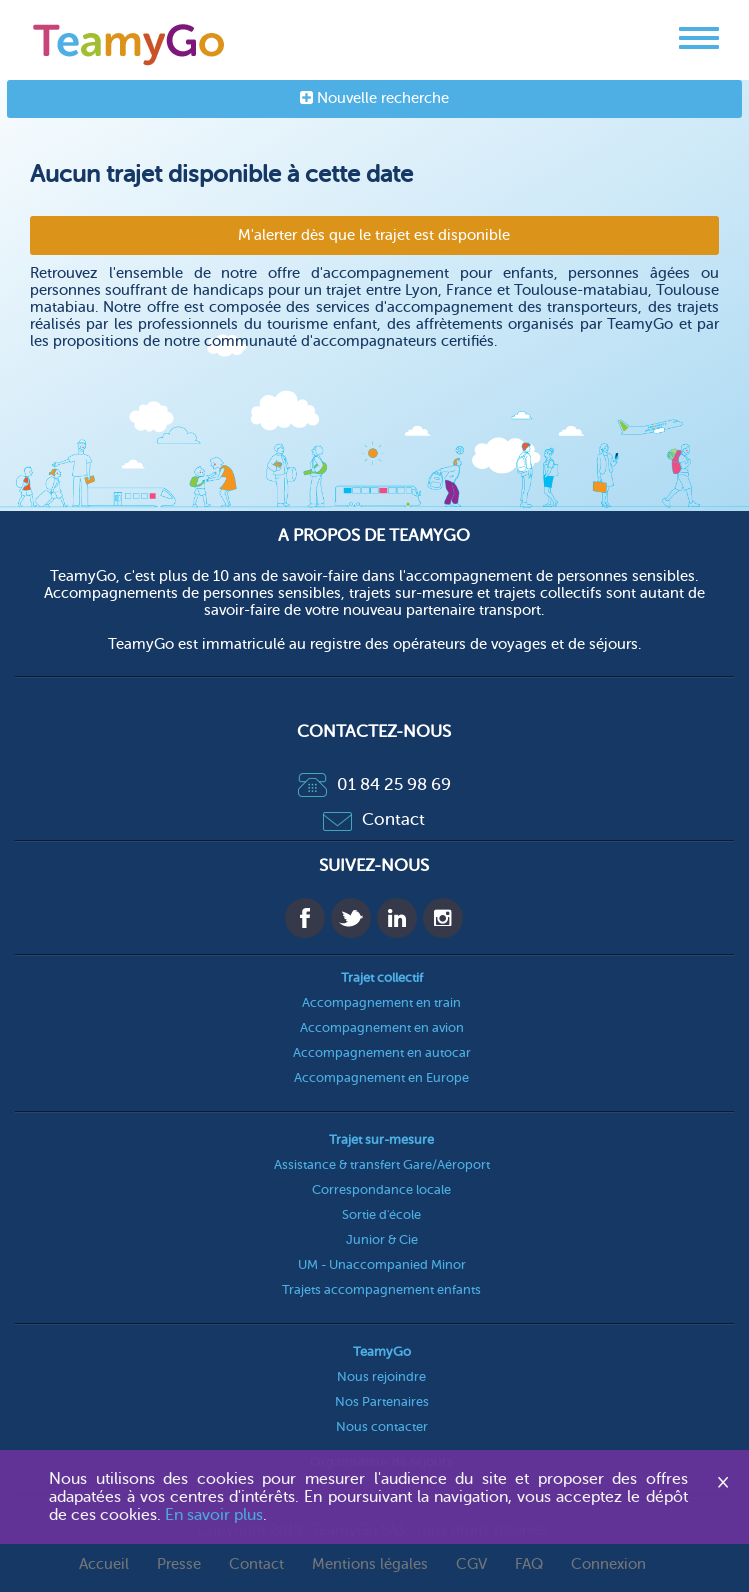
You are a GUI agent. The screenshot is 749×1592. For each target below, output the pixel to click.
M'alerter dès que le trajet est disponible (374, 235)
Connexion (608, 1564)
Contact (374, 819)
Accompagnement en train (381, 1002)
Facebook (305, 918)
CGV (471, 1564)
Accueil (104, 1564)
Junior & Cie (382, 1239)
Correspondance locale (381, 1189)
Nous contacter (382, 1426)
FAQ (529, 1564)
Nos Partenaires (382, 1401)
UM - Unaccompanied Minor (382, 1264)
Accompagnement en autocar (382, 1052)
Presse (179, 1564)
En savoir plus (214, 1515)
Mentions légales (370, 1564)
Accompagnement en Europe (381, 1077)
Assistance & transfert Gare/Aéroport (382, 1164)
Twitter (351, 918)
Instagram (443, 918)
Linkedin (397, 918)
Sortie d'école (381, 1214)
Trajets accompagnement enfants (381, 1289)
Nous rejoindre (381, 1376)
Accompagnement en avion (382, 1027)
